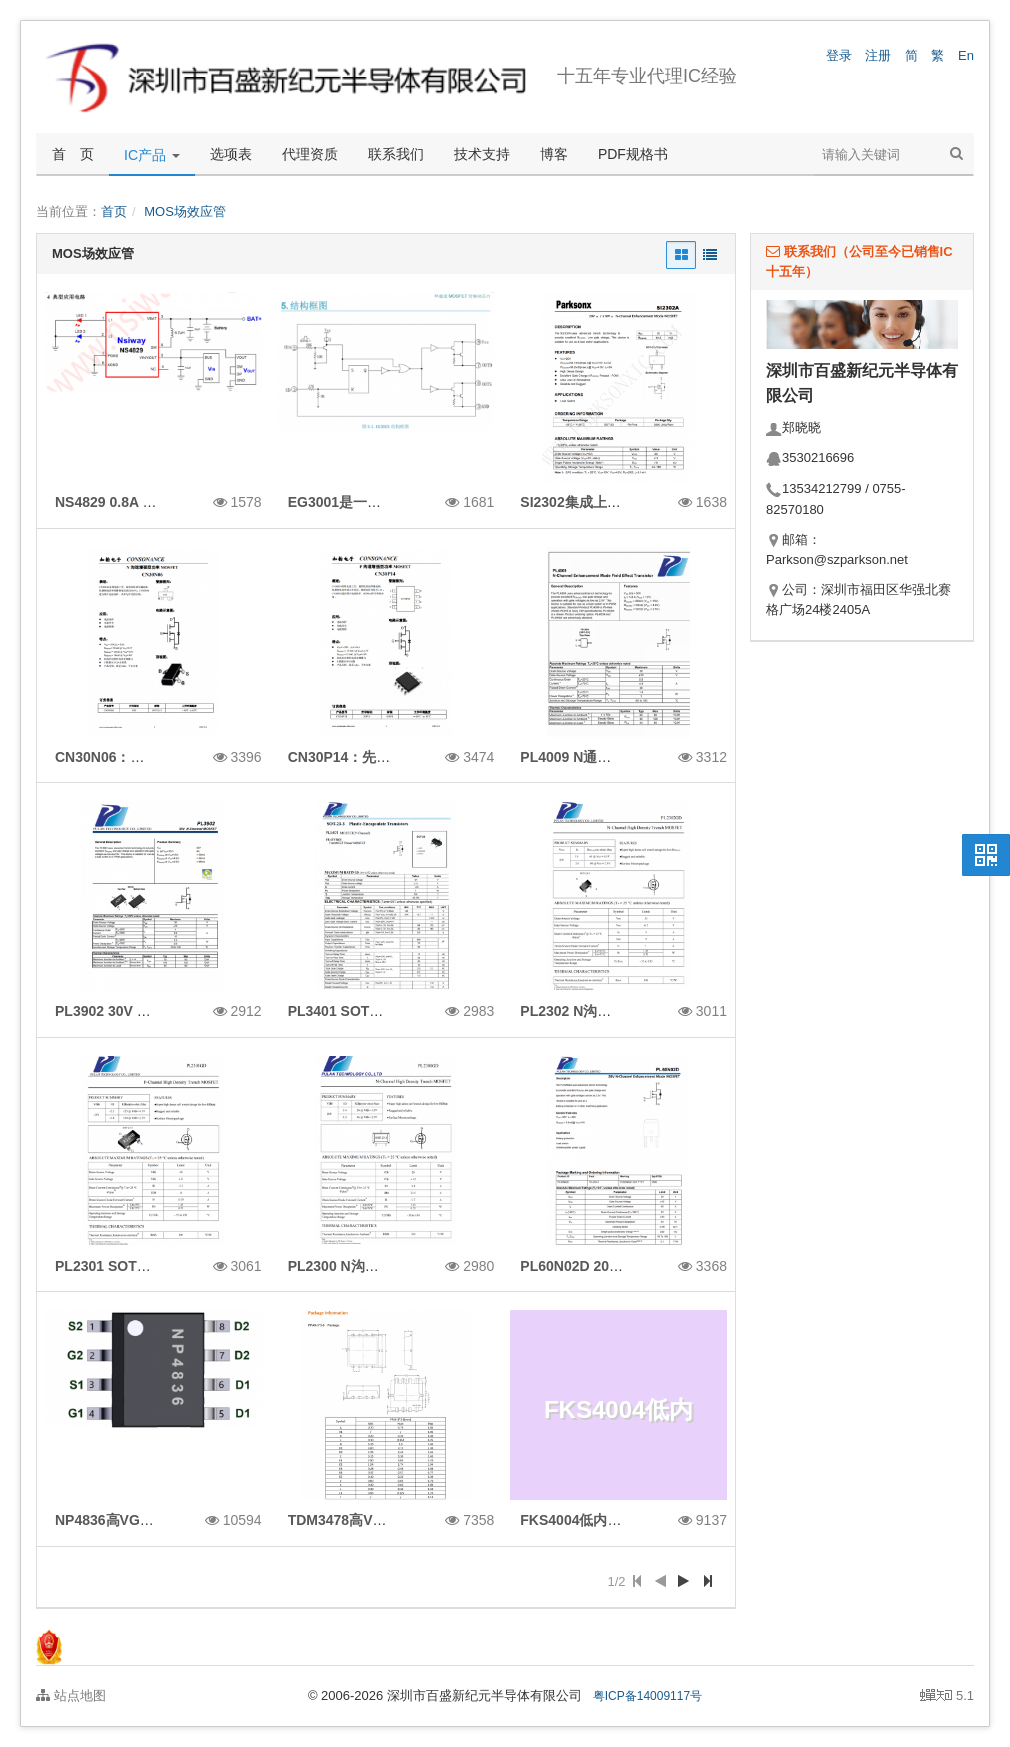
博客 (554, 154)
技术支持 (482, 154)
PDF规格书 (633, 154)
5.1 (947, 1697)
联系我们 (396, 154)
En (966, 55)
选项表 (231, 154)
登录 (839, 55)
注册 (878, 55)
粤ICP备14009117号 (647, 1696)
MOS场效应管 (185, 211)
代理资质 (310, 154)
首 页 (73, 154)
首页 (114, 211)
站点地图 (71, 1695)
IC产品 (152, 155)
